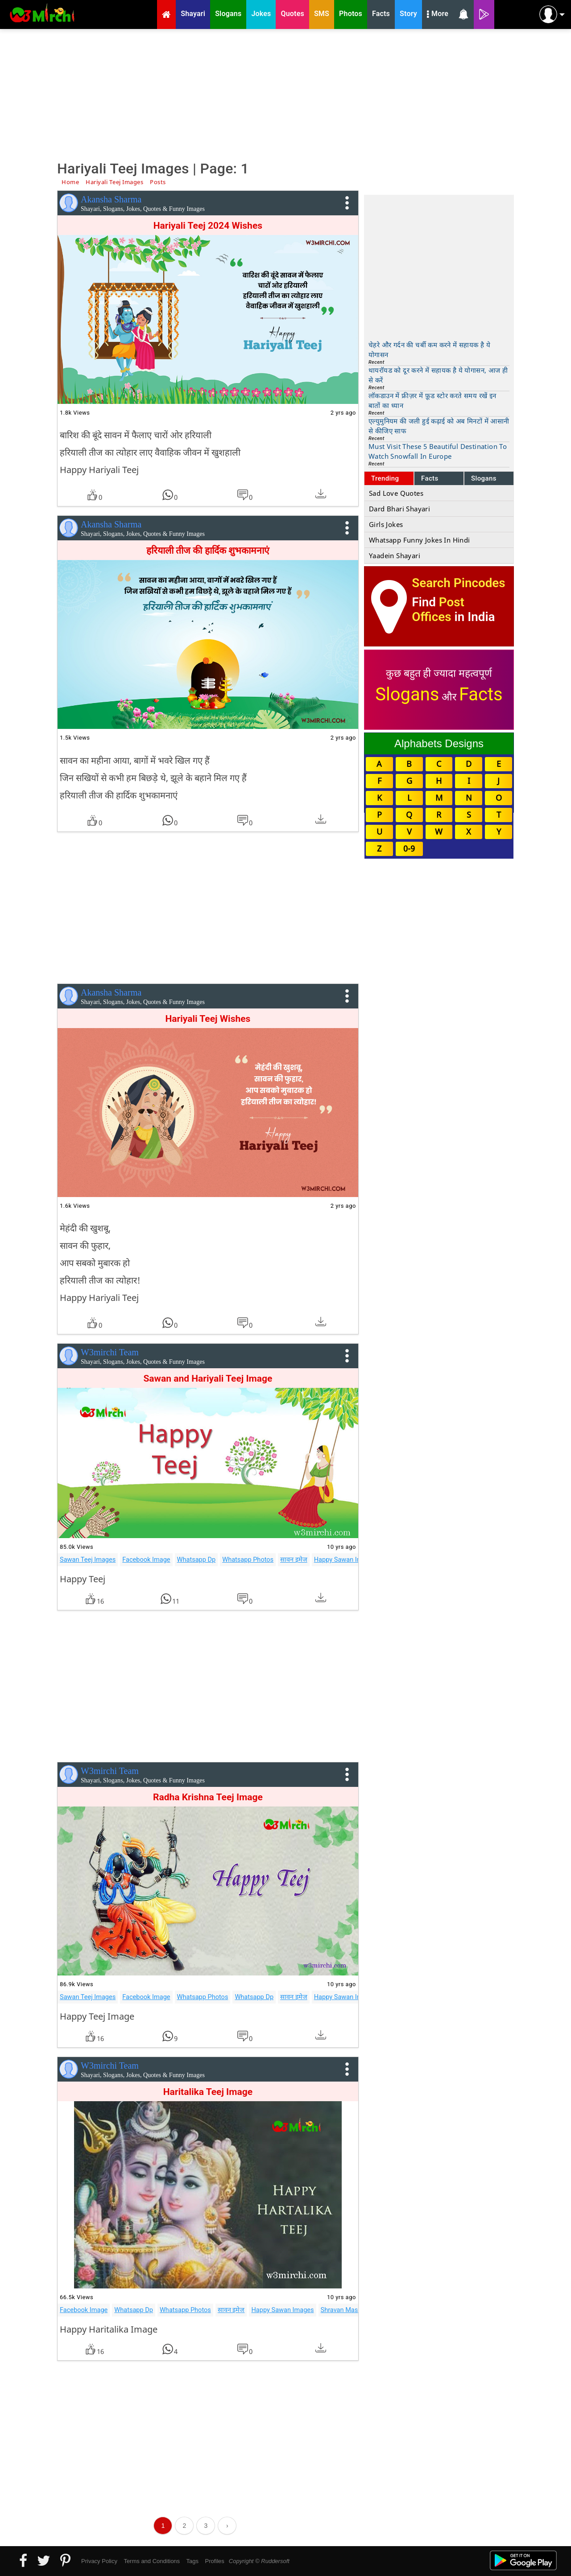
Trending (385, 478)
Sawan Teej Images (88, 1559)
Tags (192, 2561)
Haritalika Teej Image (207, 2091)
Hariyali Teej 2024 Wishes (207, 225)
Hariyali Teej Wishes (208, 1018)
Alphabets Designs (439, 743)
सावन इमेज (293, 1559)
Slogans (484, 478)
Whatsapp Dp (196, 1559)
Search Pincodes (458, 583)
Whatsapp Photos (247, 1559)
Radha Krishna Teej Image (208, 1797)
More (437, 15)
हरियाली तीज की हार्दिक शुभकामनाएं (207, 550)
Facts (430, 478)
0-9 (409, 848)
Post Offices (438, 609)
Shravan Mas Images (351, 2310)
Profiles (214, 2561)
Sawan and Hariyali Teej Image (207, 1378)
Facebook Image (146, 1559)
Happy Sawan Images (345, 1559)
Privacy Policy (99, 2561)
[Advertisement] (285, 93)
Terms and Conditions (152, 2561)
